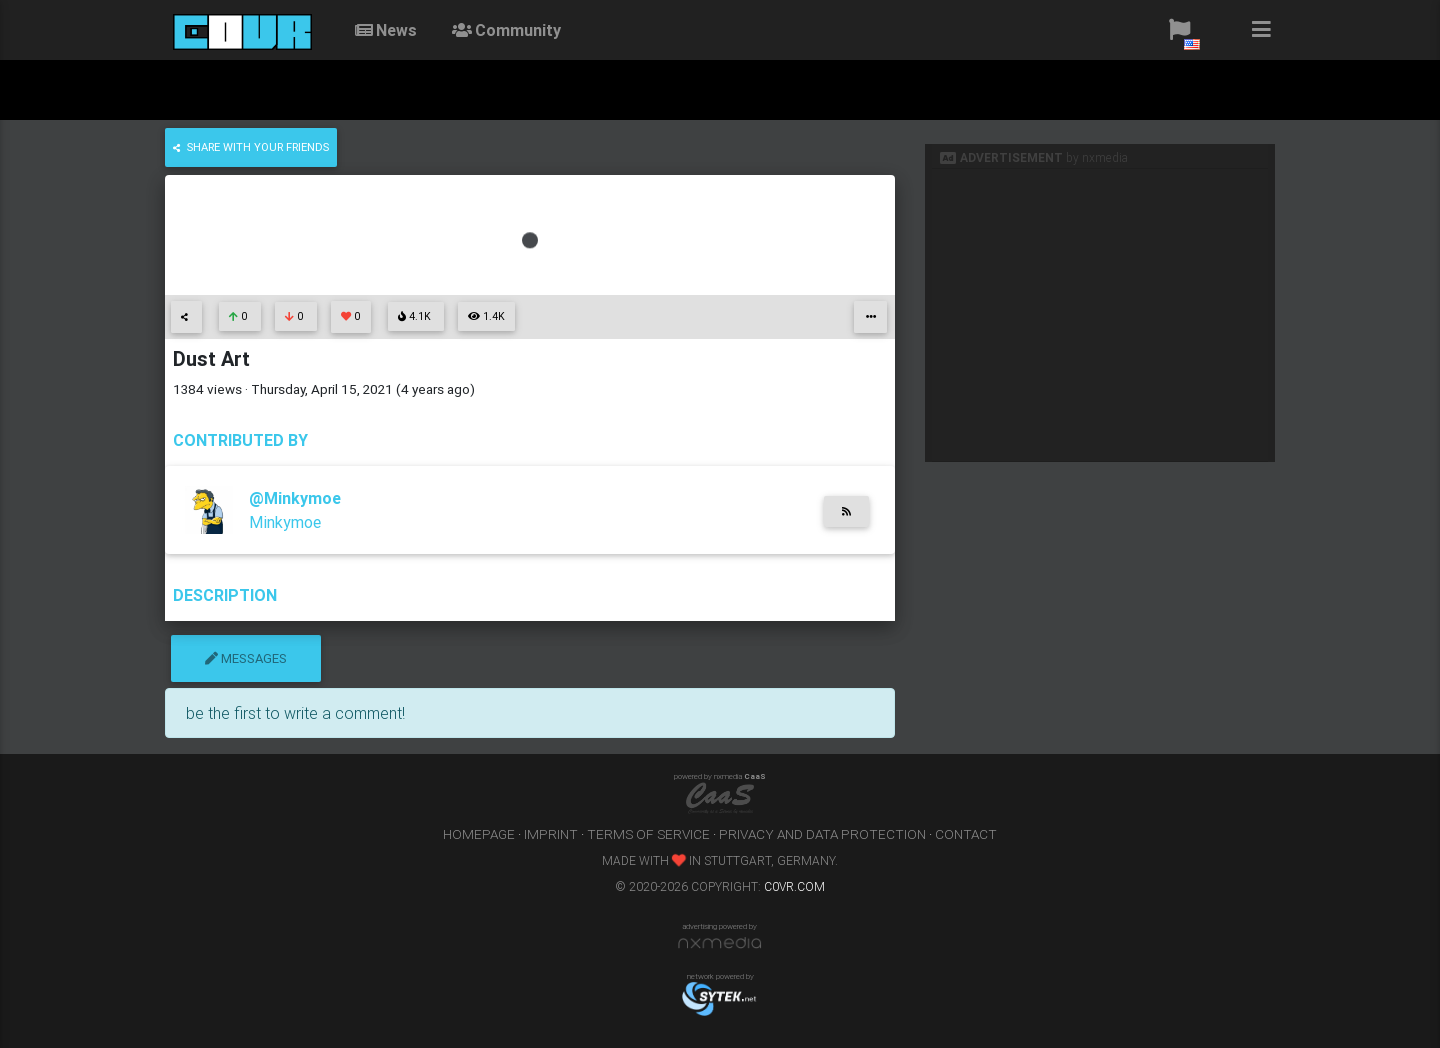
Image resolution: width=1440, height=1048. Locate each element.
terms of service (648, 834)
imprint (551, 834)
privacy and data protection (822, 834)
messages (246, 658)
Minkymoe (285, 522)
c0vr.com (794, 886)
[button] (1179, 30)
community (505, 30)
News (384, 30)
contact (966, 834)
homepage (479, 834)
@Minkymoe (295, 498)
